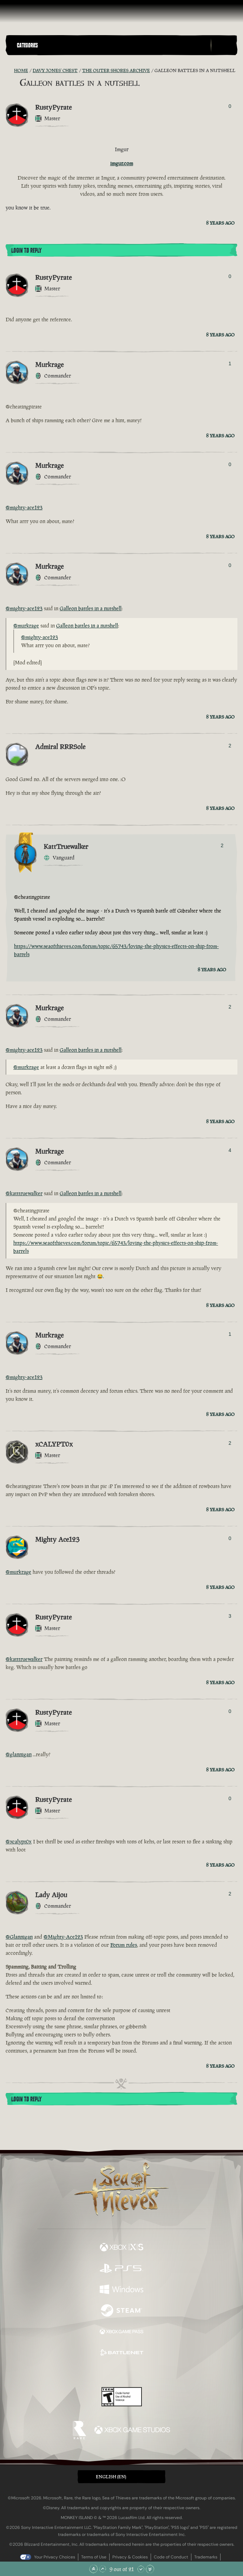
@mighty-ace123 (24, 507)
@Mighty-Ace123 (63, 1936)
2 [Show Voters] (230, 745)
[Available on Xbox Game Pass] (121, 2332)
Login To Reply (26, 250)
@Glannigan (19, 1936)
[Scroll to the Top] (93, 2569)
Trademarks (205, 2557)
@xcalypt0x (19, 1841)
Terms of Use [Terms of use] (93, 2557)
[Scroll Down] (140, 2568)
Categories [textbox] (27, 45)
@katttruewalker (24, 1193)
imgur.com (121, 163)
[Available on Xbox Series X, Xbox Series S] (121, 2248)
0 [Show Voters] (230, 106)
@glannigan (19, 1754)
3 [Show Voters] (230, 1616)
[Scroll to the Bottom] (150, 2569)
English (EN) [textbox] (111, 2477)
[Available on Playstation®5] (121, 2269)
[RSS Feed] (10, 70)
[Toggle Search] (224, 45)
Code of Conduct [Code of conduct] (171, 2557)
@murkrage (26, 625)
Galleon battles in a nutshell (90, 608)
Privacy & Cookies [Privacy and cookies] (130, 2557)
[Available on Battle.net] (121, 2353)
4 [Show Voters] (230, 1150)
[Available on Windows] (121, 2290)
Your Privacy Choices (54, 2557)
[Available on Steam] (121, 2311)
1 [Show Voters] (230, 363)
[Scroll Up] (102, 2568)
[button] (112, 45)
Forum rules (123, 1944)
